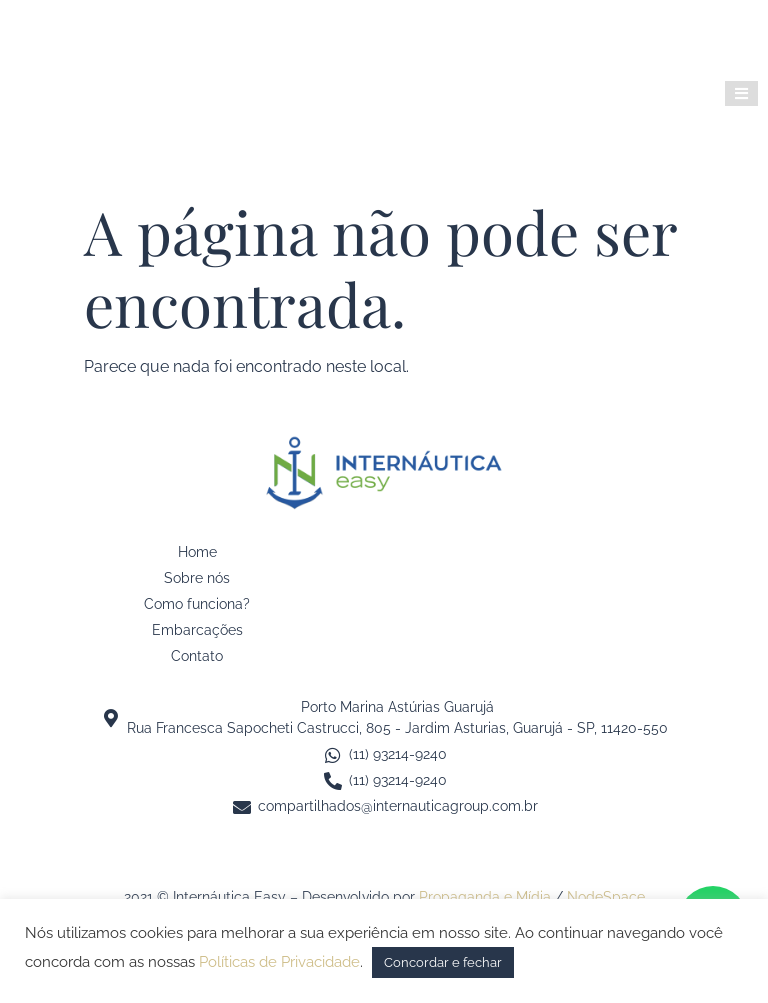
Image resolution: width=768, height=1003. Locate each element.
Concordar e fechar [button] (443, 962)
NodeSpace (606, 897)
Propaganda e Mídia (485, 897)
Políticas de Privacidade (279, 961)
